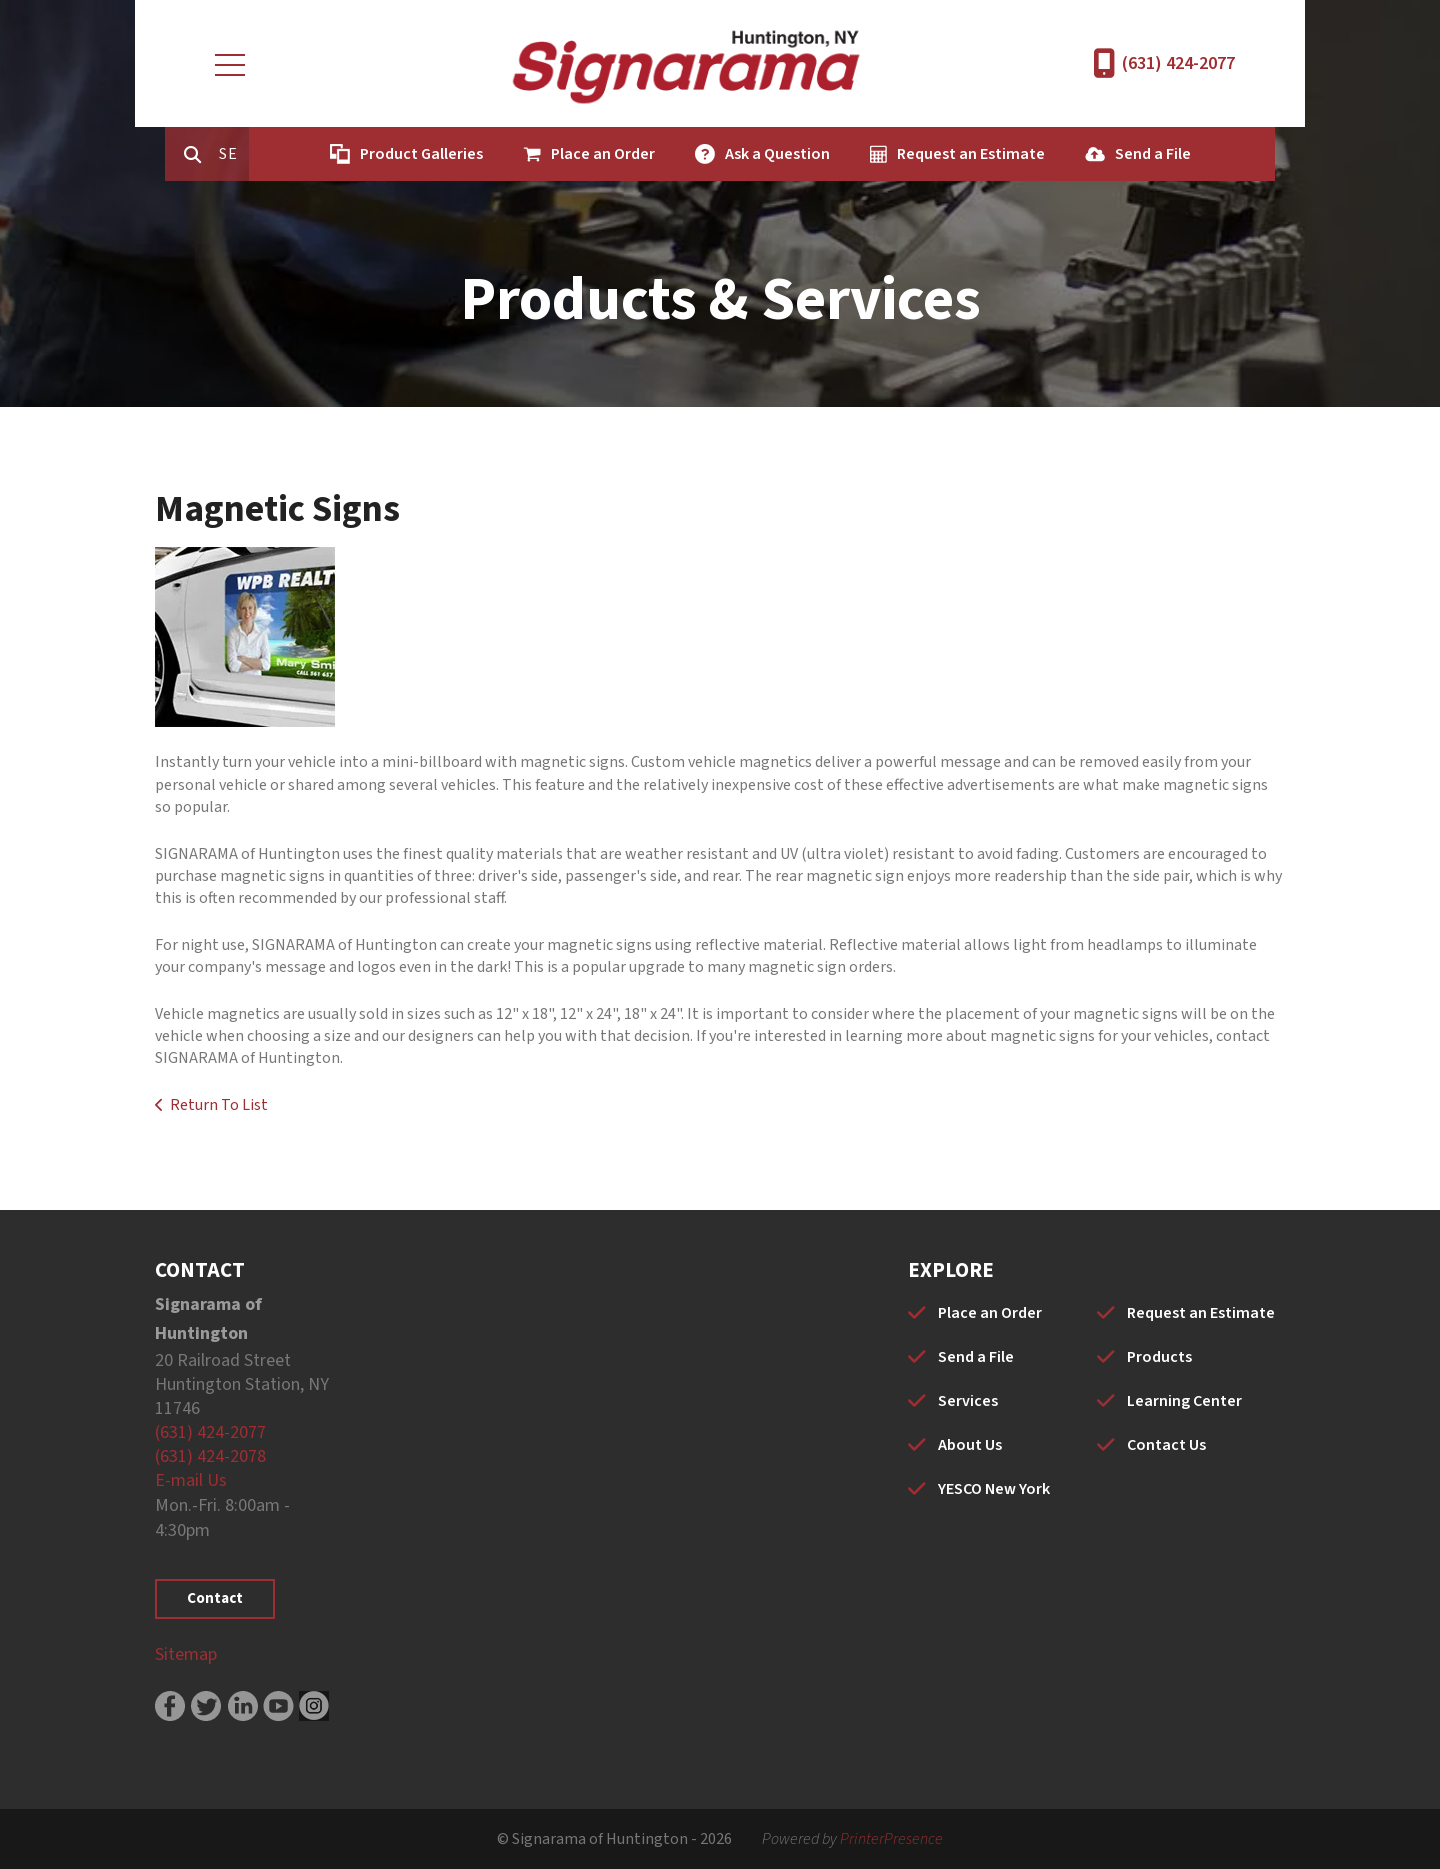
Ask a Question (762, 154)
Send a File (1138, 154)
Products (1159, 1357)
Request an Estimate (956, 154)
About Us (970, 1445)
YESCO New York (994, 1489)
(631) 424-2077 (1178, 63)
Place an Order (588, 154)
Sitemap (186, 1654)
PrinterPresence (891, 1839)
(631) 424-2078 (210, 1456)
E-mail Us (191, 1480)
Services (968, 1401)
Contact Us (1166, 1445)
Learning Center (1184, 1401)
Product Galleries (406, 154)
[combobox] (223, 154)
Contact (215, 1598)
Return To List (219, 1105)
